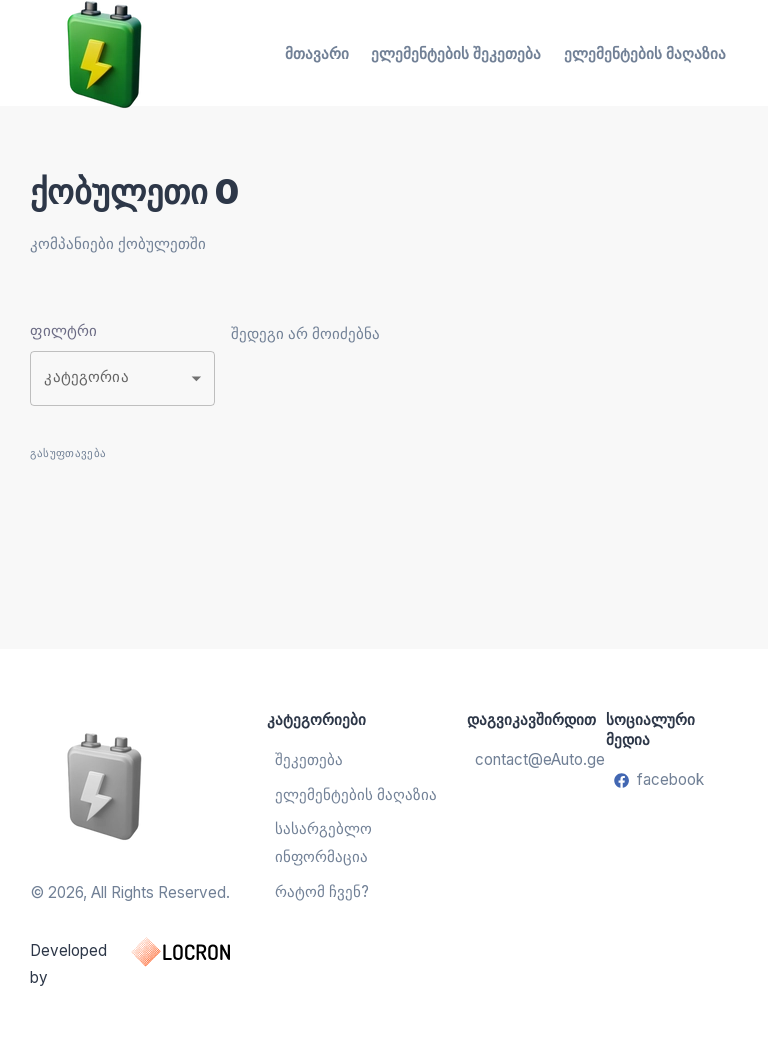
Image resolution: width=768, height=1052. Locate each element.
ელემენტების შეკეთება (456, 53)
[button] (122, 378)
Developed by (148, 962)
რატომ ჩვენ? (322, 891)
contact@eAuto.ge (537, 759)
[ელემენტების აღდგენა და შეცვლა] (148, 785)
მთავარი (317, 53)
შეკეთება (309, 759)
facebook (659, 779)
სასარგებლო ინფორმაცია (323, 842)
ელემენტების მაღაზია (645, 53)
